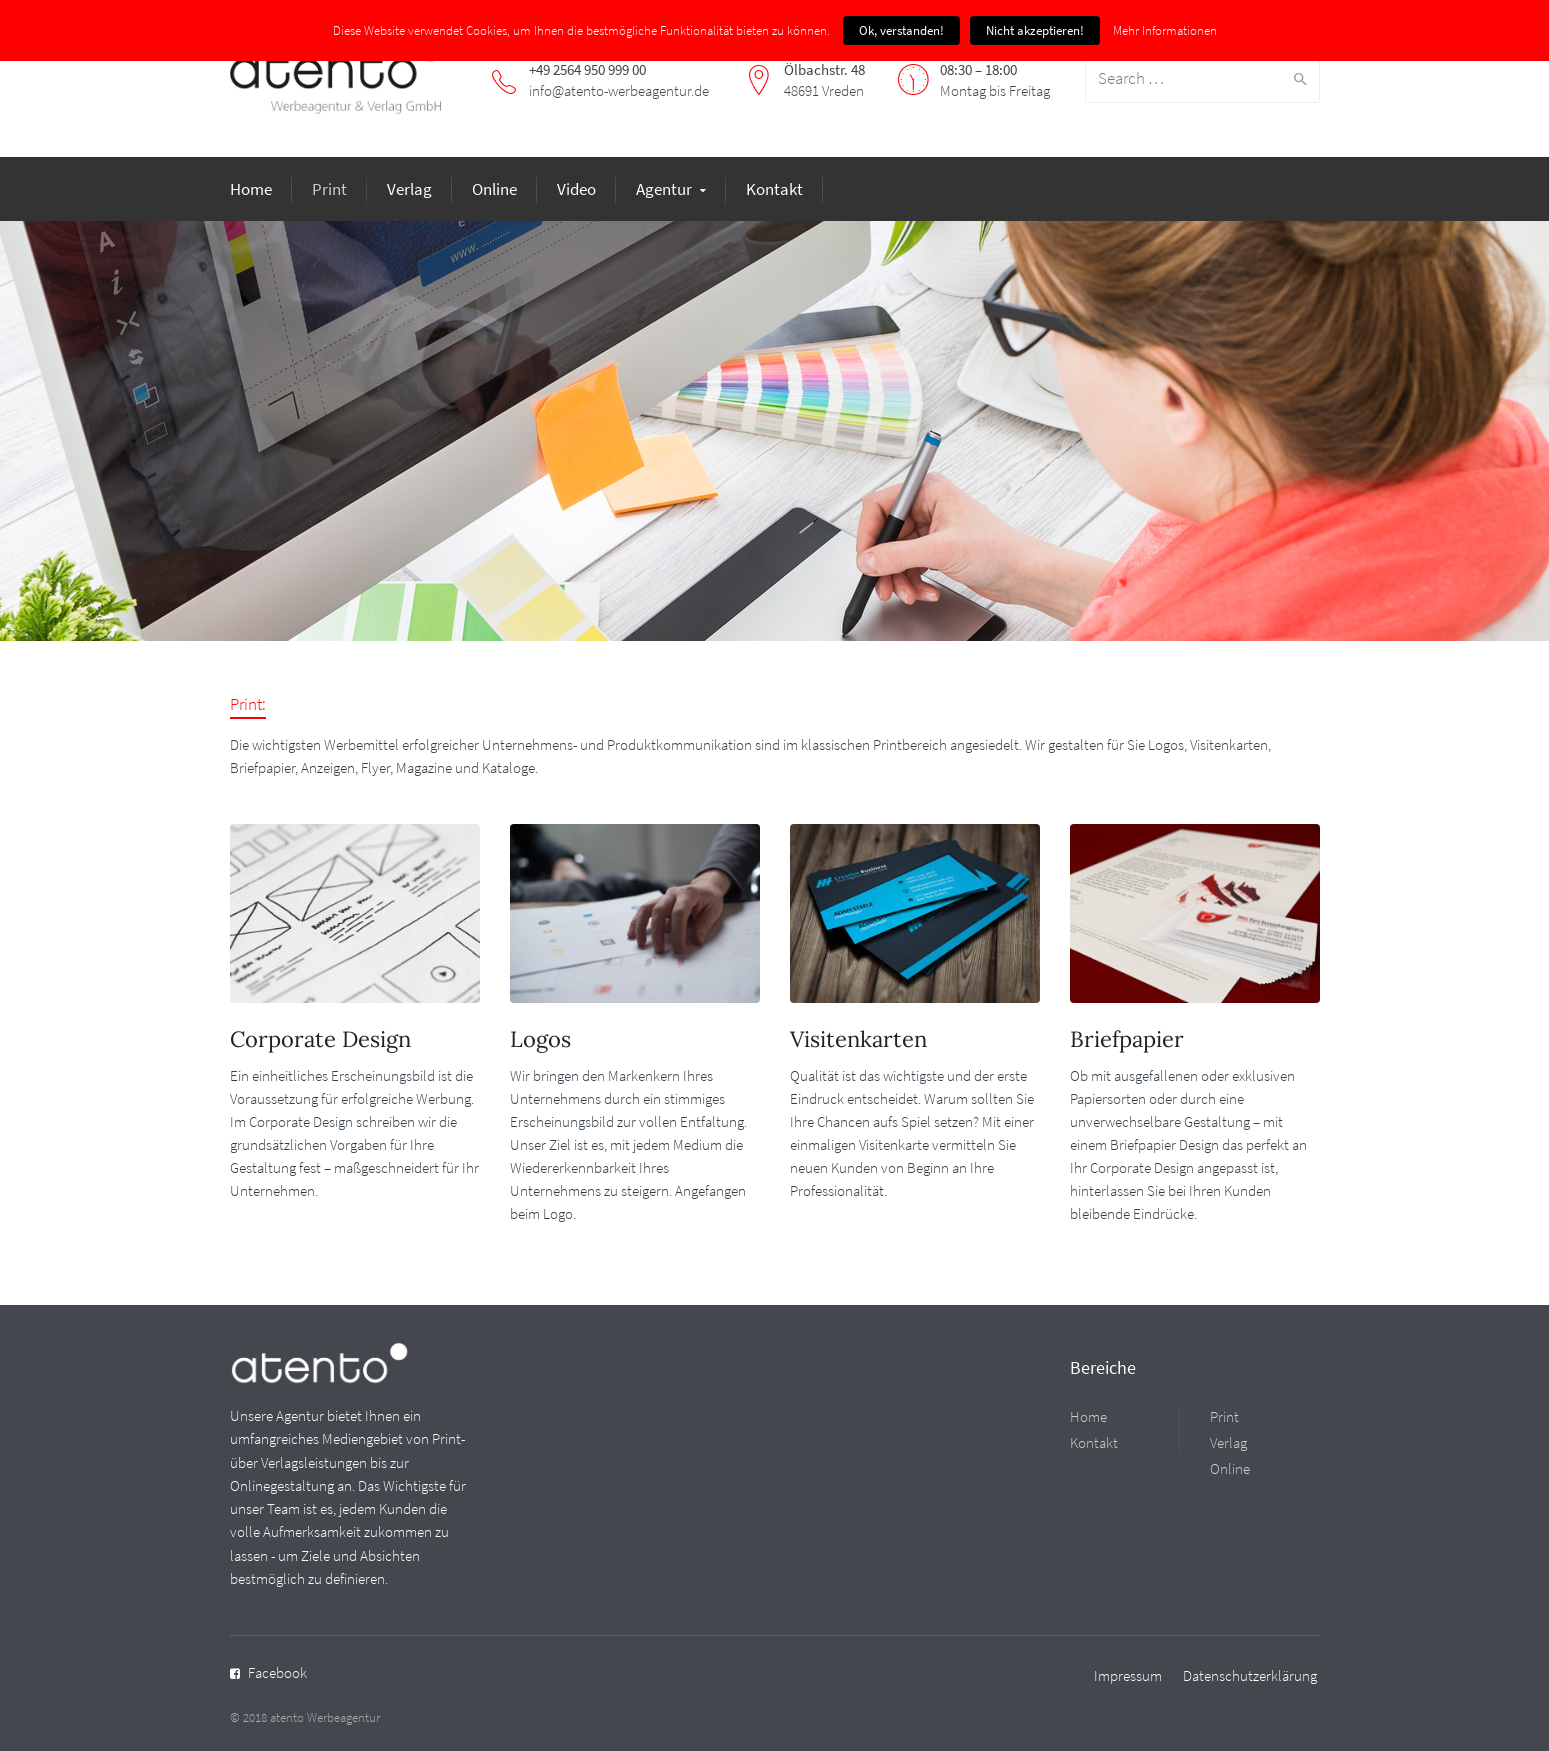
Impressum (1128, 1675)
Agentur (664, 189)
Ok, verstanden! (901, 30)
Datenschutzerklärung (1250, 1675)
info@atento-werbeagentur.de (619, 90)
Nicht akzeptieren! (1035, 30)
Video (576, 189)
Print (329, 189)
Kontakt (774, 189)
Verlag (409, 189)
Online (494, 189)
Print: (248, 704)
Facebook (277, 1672)
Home (251, 189)
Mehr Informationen (1165, 30)
